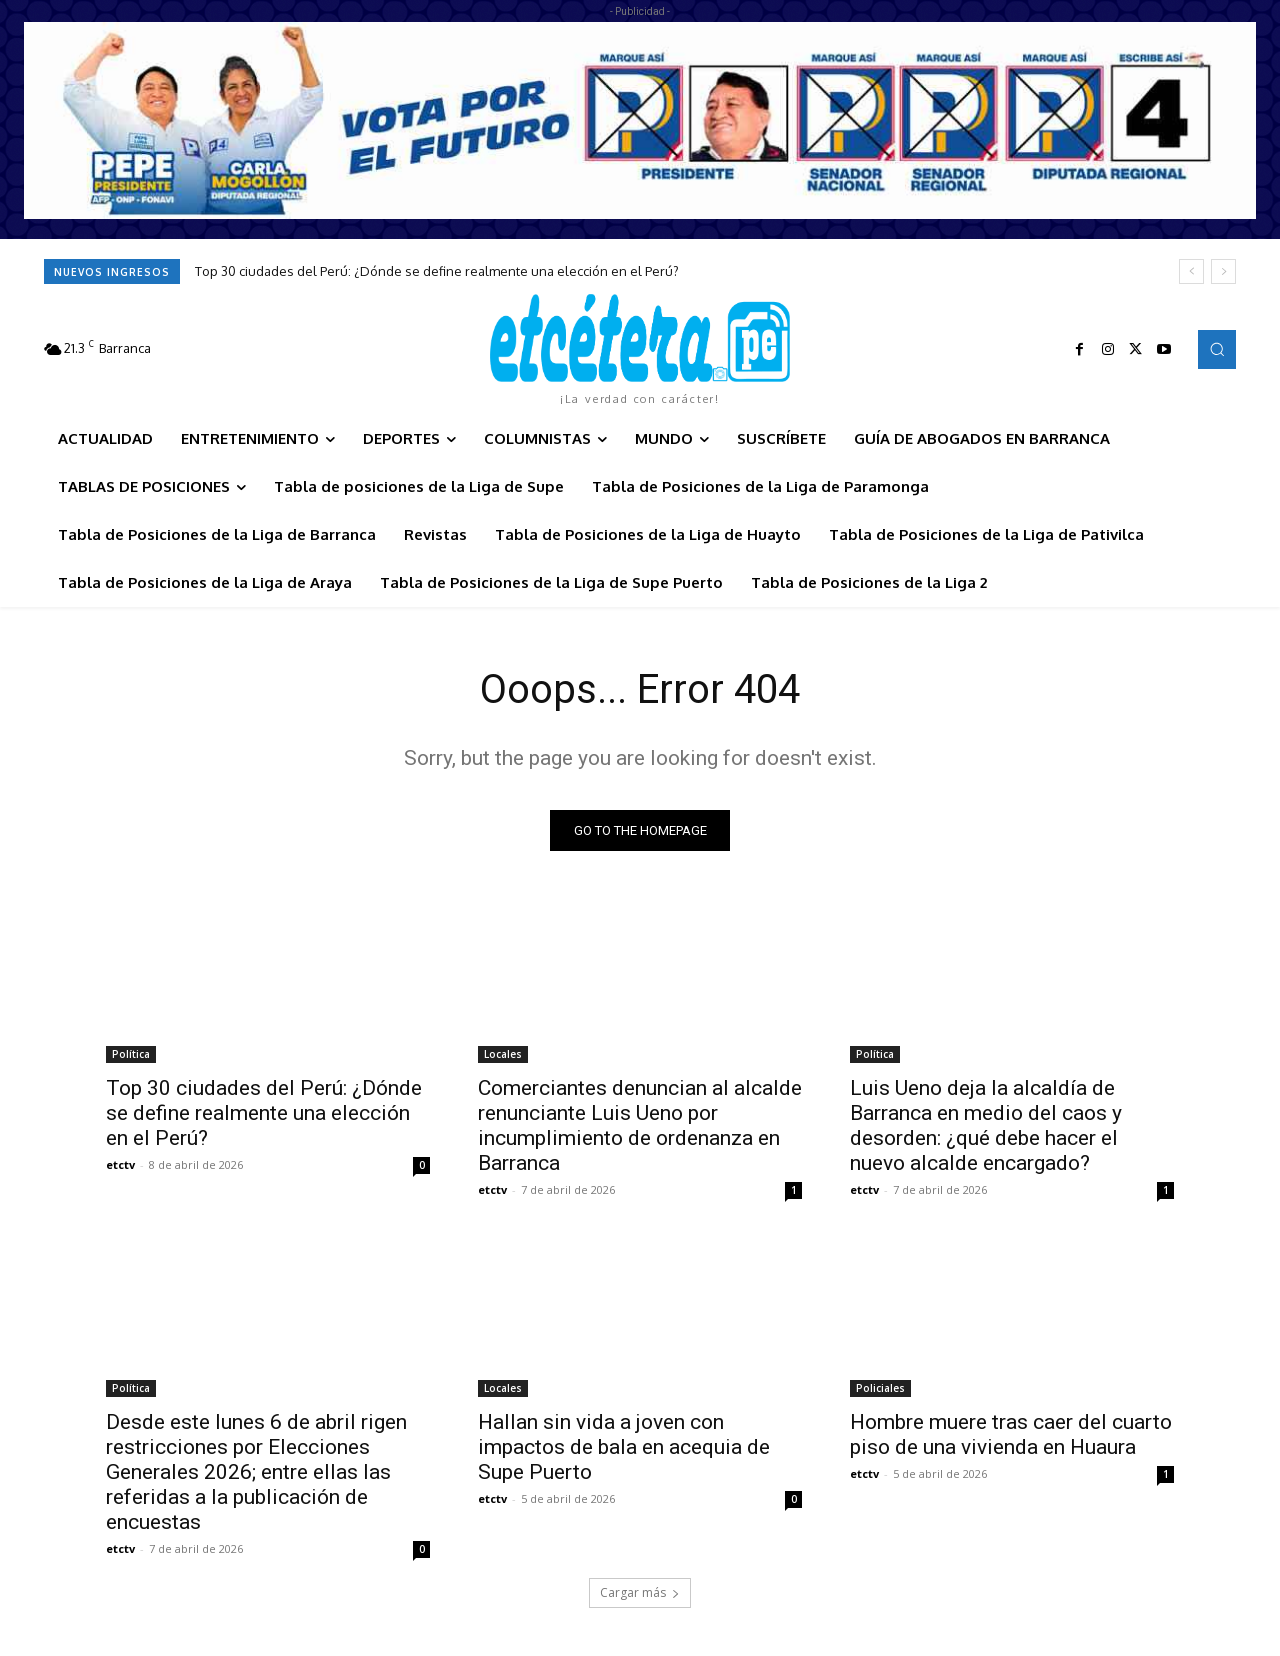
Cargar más (640, 1592)
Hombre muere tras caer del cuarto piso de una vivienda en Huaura (1011, 1434)
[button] (1217, 349)
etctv (120, 1164)
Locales (503, 1054)
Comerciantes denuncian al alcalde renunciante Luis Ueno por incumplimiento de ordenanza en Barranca (640, 1125)
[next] (1223, 271)
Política (131, 1054)
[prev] (1191, 271)
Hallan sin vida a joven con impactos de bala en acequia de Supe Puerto (624, 1447)
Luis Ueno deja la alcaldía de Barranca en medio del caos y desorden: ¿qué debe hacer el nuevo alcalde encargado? (986, 1125)
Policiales (880, 1388)
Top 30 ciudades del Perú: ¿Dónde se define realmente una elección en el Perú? (437, 271)
